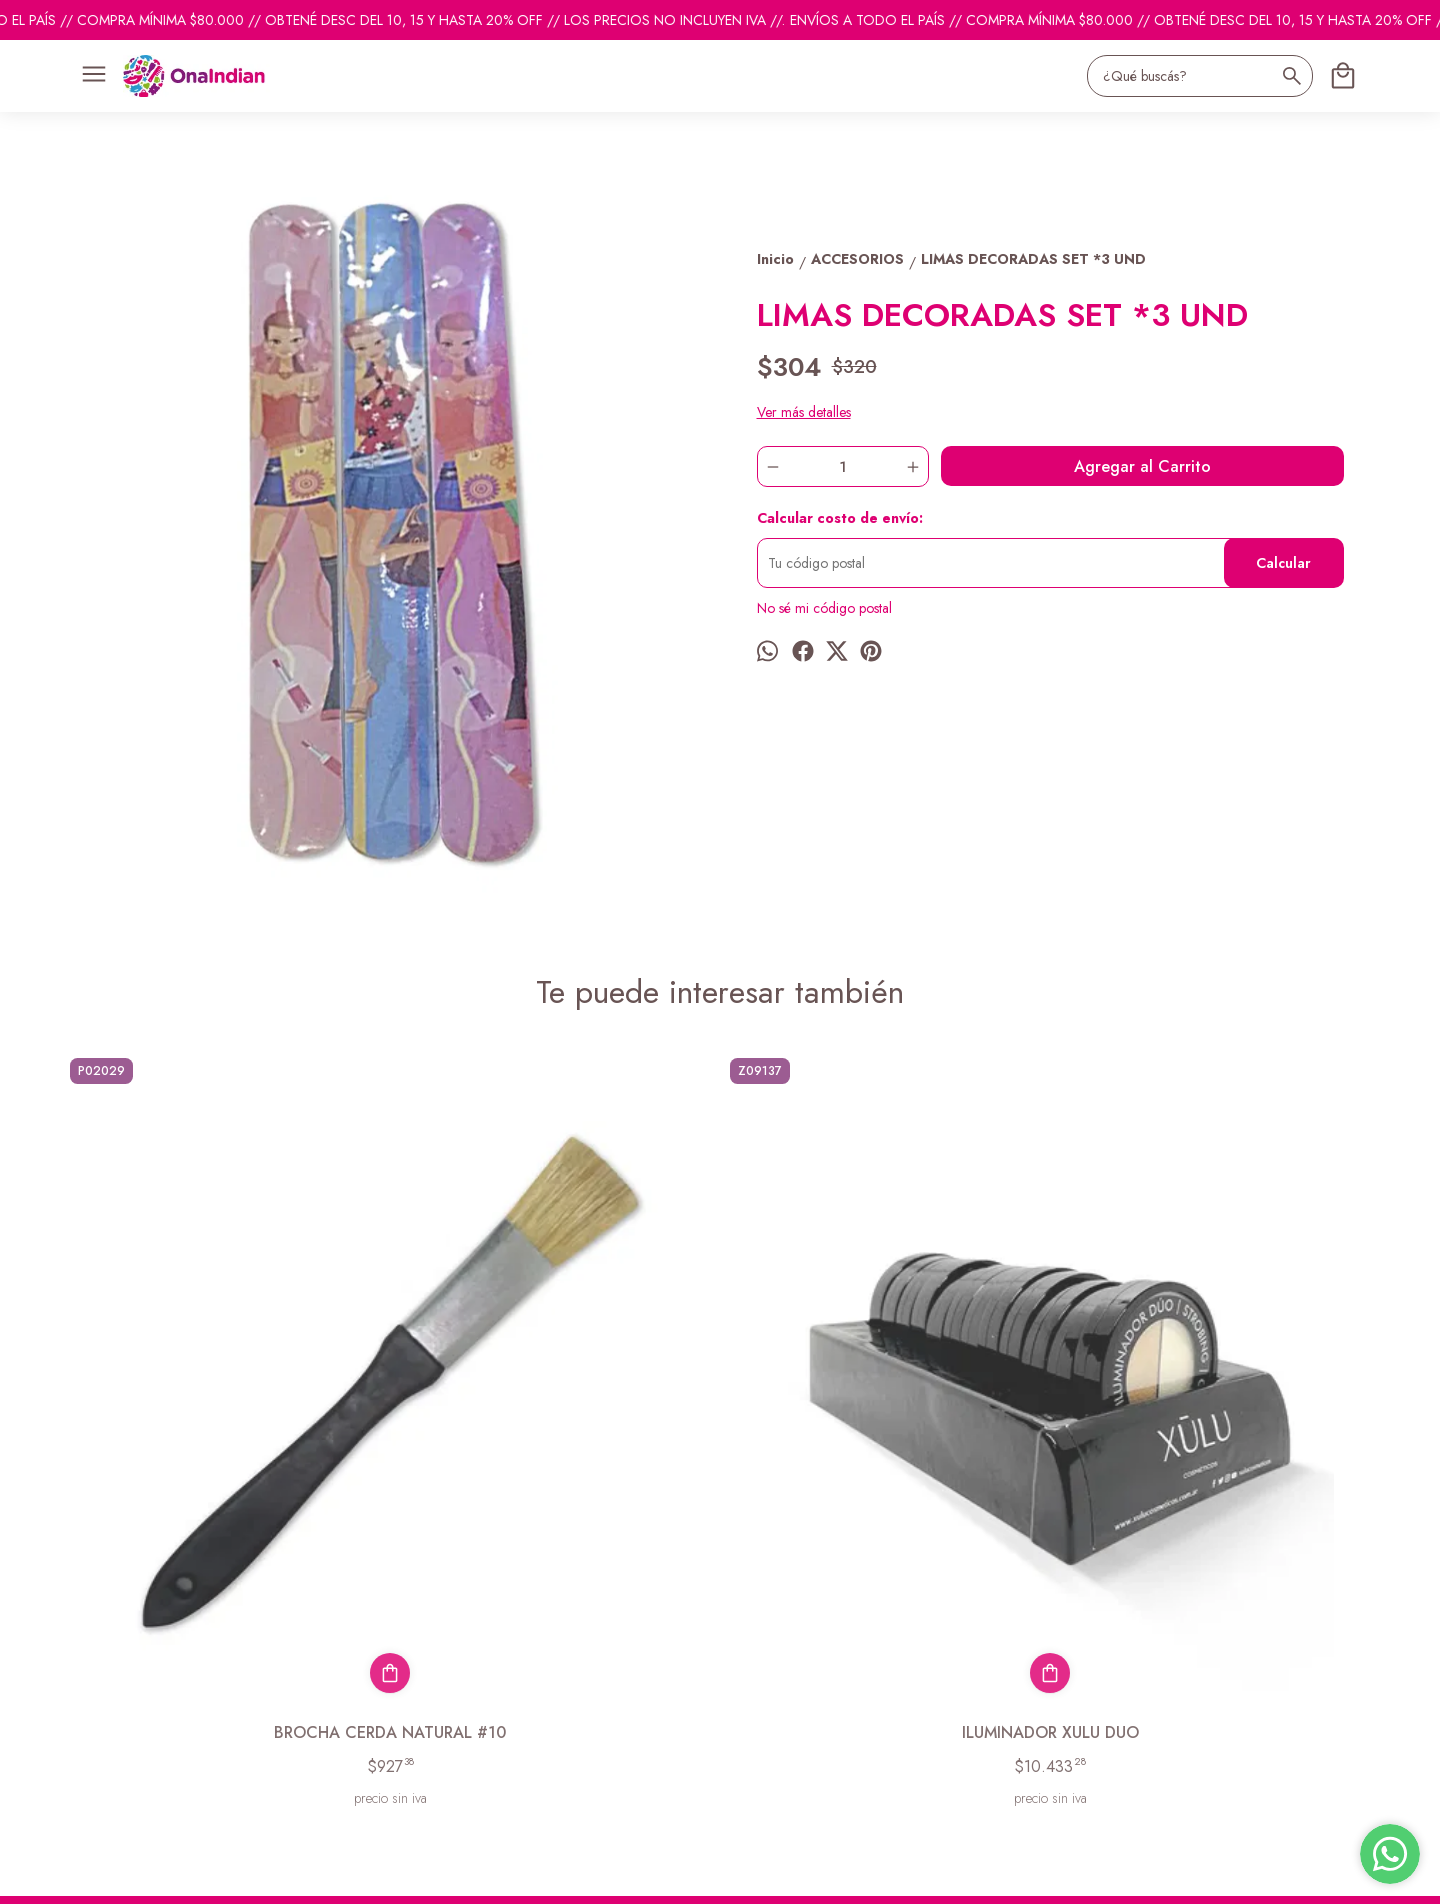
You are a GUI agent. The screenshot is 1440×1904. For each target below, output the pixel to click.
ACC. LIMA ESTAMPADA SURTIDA (885, 1402)
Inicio (75, 1644)
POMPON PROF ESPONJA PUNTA (1215, 1402)
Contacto (86, 1694)
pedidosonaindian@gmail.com (809, 1645)
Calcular (1283, 563)
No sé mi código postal (824, 608)
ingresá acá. (600, 1875)
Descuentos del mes (117, 1719)
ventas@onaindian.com (787, 1717)
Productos (89, 1669)
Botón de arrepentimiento (693, 1875)
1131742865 (758, 1681)
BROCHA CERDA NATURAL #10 (225, 1402)
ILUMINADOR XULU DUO (555, 1402)
